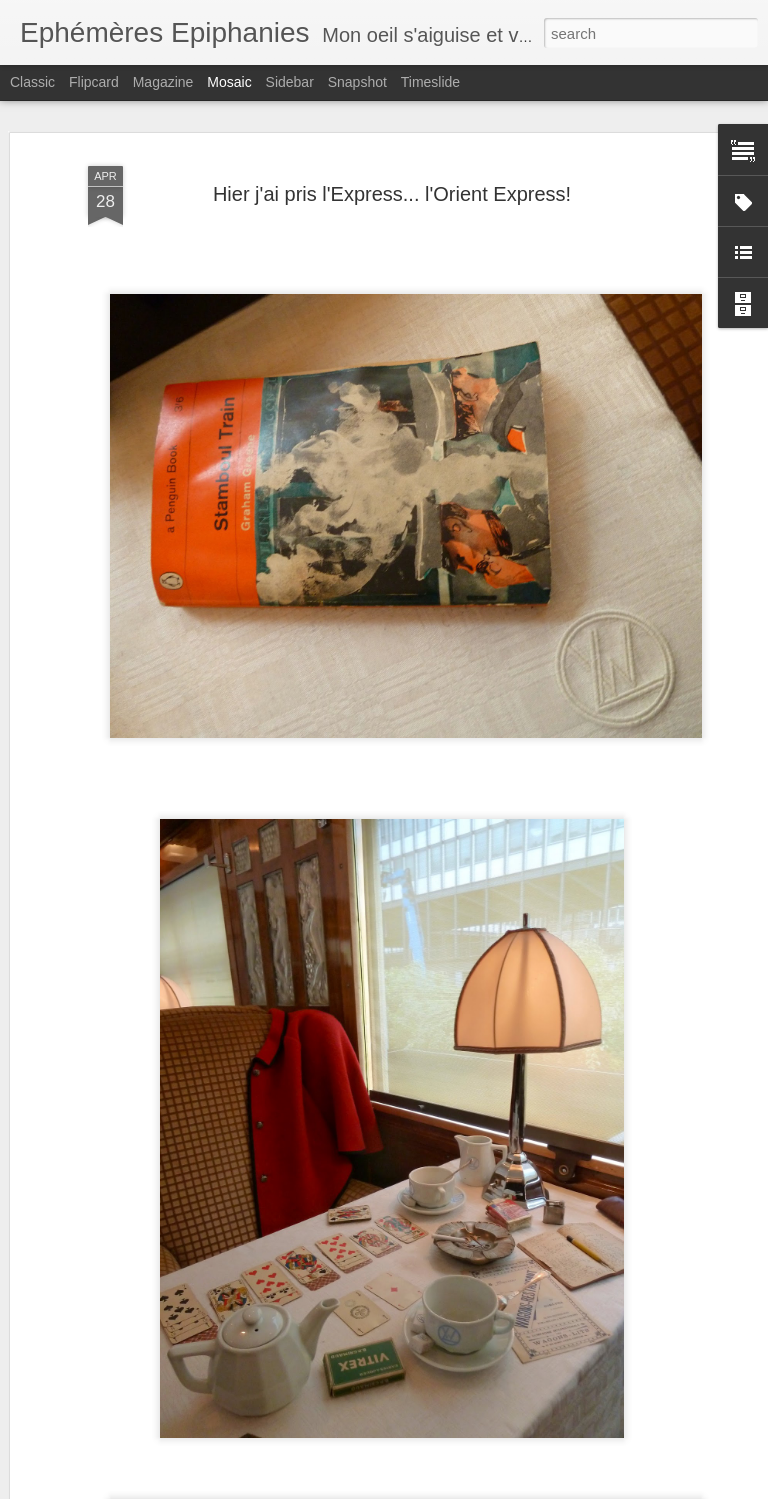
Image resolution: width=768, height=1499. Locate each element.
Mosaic (229, 82)
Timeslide (430, 82)
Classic (32, 82)
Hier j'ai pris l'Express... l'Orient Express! (392, 194)
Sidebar (290, 82)
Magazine (163, 82)
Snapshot (357, 82)
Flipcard (94, 82)
